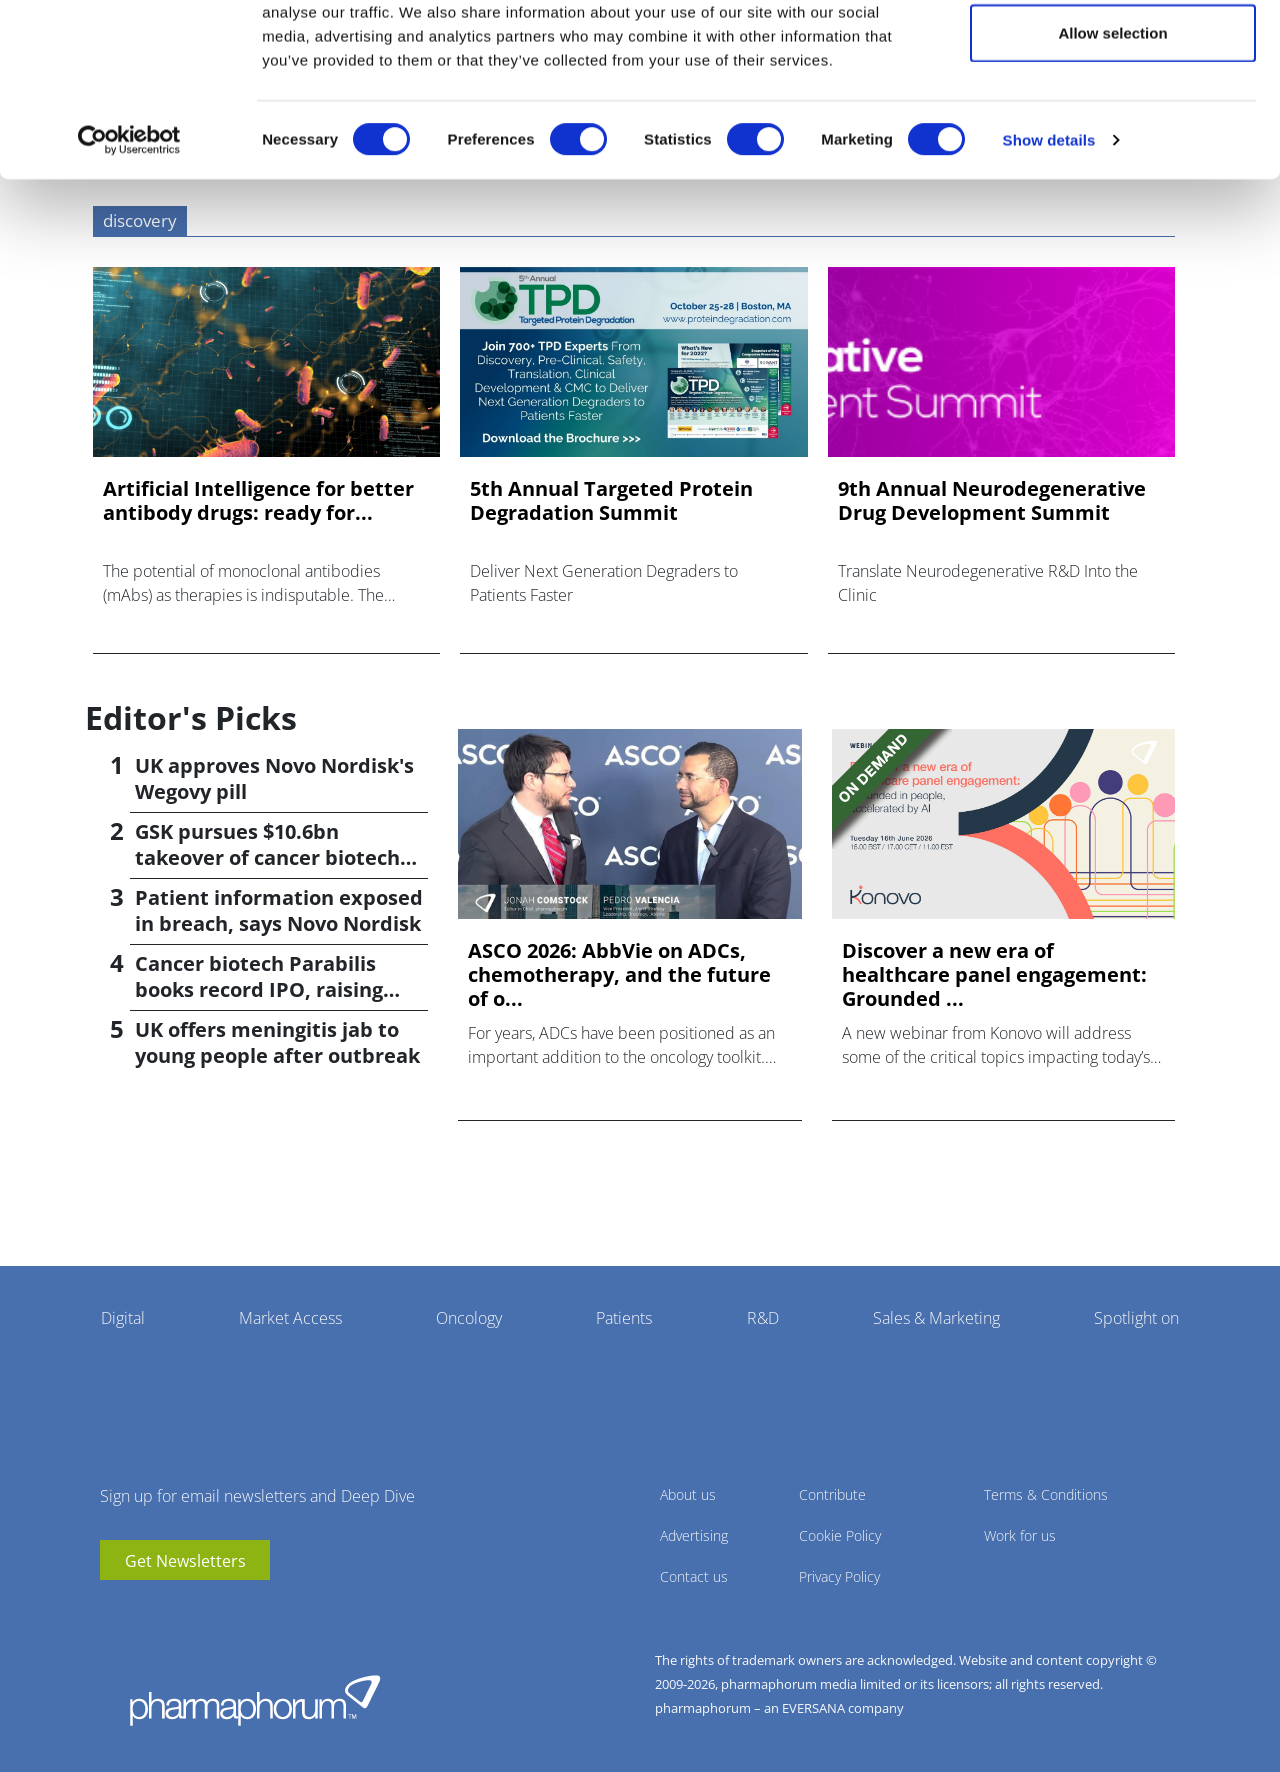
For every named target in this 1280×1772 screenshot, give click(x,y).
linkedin (145, 1610)
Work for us (1020, 1535)
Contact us (694, 1576)
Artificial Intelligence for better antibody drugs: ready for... (258, 501)
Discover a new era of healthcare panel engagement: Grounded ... (994, 975)
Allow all (1113, 52)
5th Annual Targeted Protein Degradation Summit (611, 501)
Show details (1049, 225)
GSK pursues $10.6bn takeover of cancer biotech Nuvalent (267, 857)
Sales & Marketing (936, 1318)
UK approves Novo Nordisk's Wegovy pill (274, 778)
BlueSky (175, 1610)
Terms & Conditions (1046, 1494)
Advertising (694, 1535)
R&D (763, 1318)
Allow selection (1112, 118)
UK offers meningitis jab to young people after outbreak (277, 1042)
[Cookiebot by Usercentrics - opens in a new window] (129, 226)
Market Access (290, 1318)
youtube (115, 1610)
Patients (624, 1318)
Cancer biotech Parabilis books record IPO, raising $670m (259, 989)
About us (688, 1494)
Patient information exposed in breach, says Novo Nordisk (279, 910)
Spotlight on (1136, 1318)
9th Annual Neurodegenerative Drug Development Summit (992, 501)
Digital (123, 1318)
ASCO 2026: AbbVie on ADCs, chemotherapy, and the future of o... (619, 975)
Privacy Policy (839, 1576)
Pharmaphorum (255, 1700)
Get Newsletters (185, 1561)
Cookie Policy (840, 1535)
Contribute (832, 1494)
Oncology (469, 1318)
